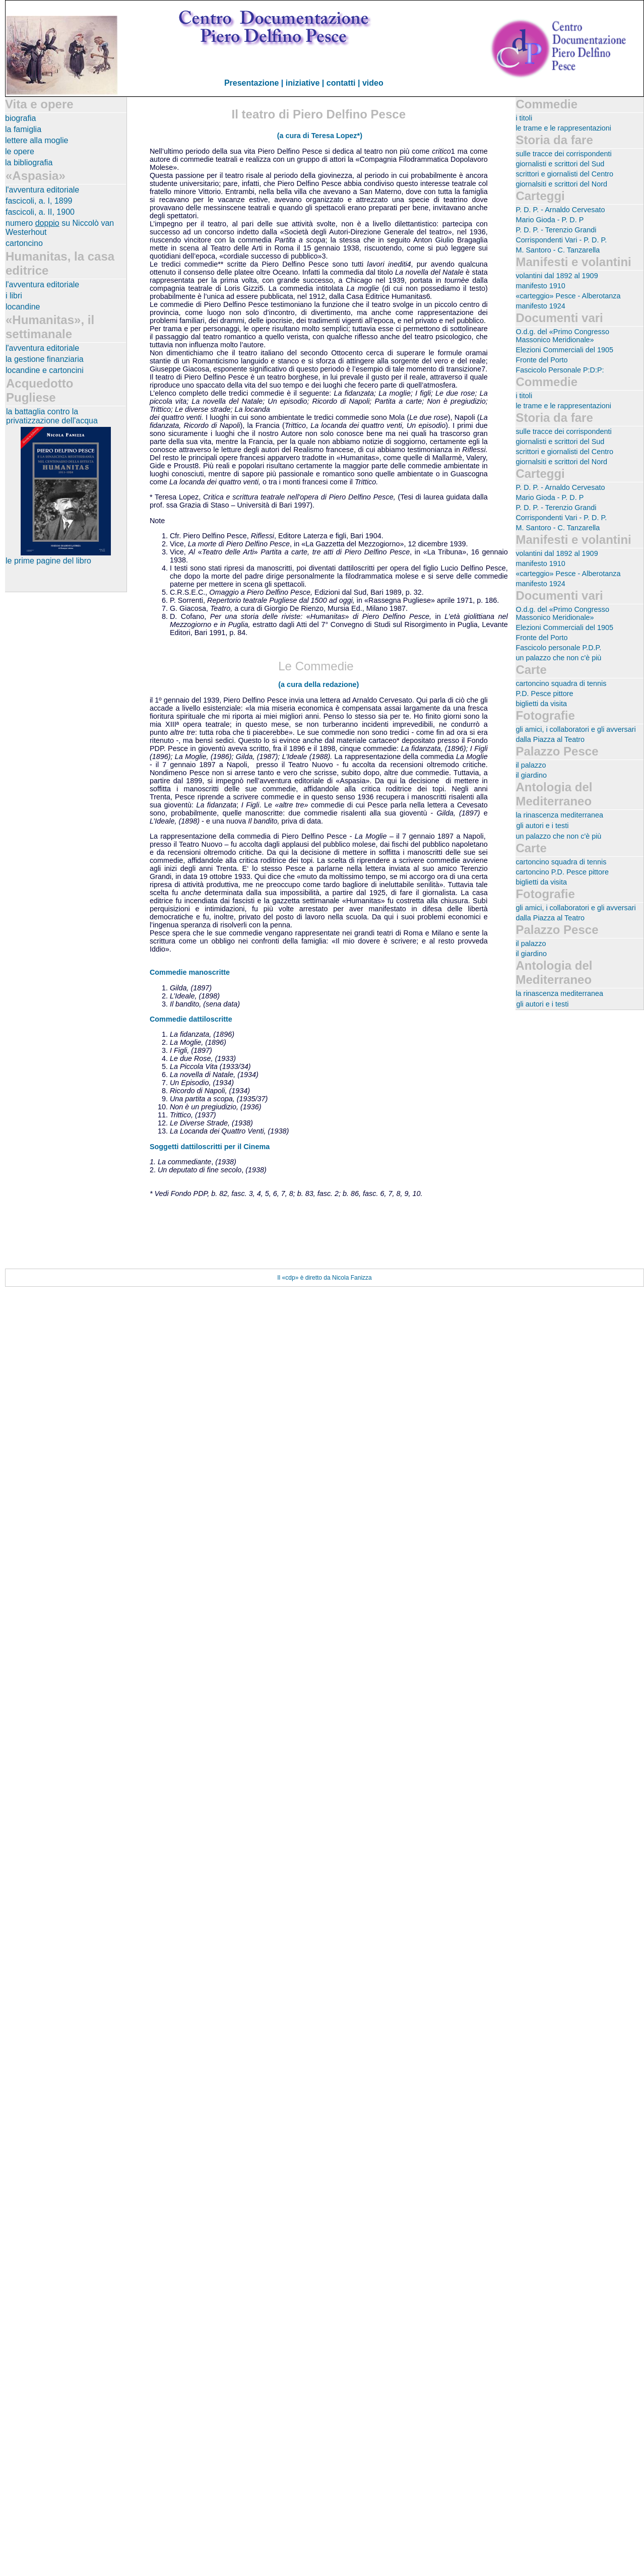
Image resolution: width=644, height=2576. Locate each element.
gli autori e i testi (542, 826)
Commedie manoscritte (190, 972)
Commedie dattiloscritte (191, 1019)
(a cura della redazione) (318, 684)
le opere (19, 151)
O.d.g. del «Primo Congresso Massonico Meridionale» (562, 336)
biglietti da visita (541, 704)
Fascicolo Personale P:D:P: (560, 370)
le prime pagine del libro (48, 560)
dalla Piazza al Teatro (550, 739)
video (372, 83)
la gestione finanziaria (45, 359)
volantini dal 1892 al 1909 (557, 276)
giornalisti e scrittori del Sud (560, 164)
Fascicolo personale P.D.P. (558, 648)
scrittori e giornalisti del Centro (564, 174)
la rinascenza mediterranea (559, 815)
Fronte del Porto (541, 360)
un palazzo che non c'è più (558, 658)
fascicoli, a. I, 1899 (39, 201)
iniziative (303, 83)
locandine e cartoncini (45, 370)
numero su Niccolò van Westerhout (60, 227)
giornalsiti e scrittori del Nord (561, 184)
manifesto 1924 (540, 306)
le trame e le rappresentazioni (563, 128)
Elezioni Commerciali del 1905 (564, 350)
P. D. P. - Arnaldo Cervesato (560, 210)
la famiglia (23, 129)
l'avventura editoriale (42, 189)
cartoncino (24, 243)
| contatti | (342, 83)
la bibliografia (28, 162)
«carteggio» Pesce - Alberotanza (568, 296)
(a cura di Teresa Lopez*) (319, 136)
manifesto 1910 (540, 286)
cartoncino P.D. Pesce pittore (562, 872)
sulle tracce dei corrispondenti (563, 154)
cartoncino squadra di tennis (561, 683)
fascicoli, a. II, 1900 (40, 212)
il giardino (531, 775)
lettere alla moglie (36, 140)
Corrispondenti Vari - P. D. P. (561, 240)
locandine (23, 306)
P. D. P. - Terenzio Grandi (556, 230)
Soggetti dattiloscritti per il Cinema (210, 1147)
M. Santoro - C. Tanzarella (558, 250)
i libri (14, 295)
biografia (20, 118)
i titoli (524, 118)
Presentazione (251, 83)
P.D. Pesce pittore (544, 693)
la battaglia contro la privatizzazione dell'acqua (52, 416)
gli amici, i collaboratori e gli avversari (575, 729)
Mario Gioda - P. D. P (550, 220)
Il (279, 1277)
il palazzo (531, 765)
